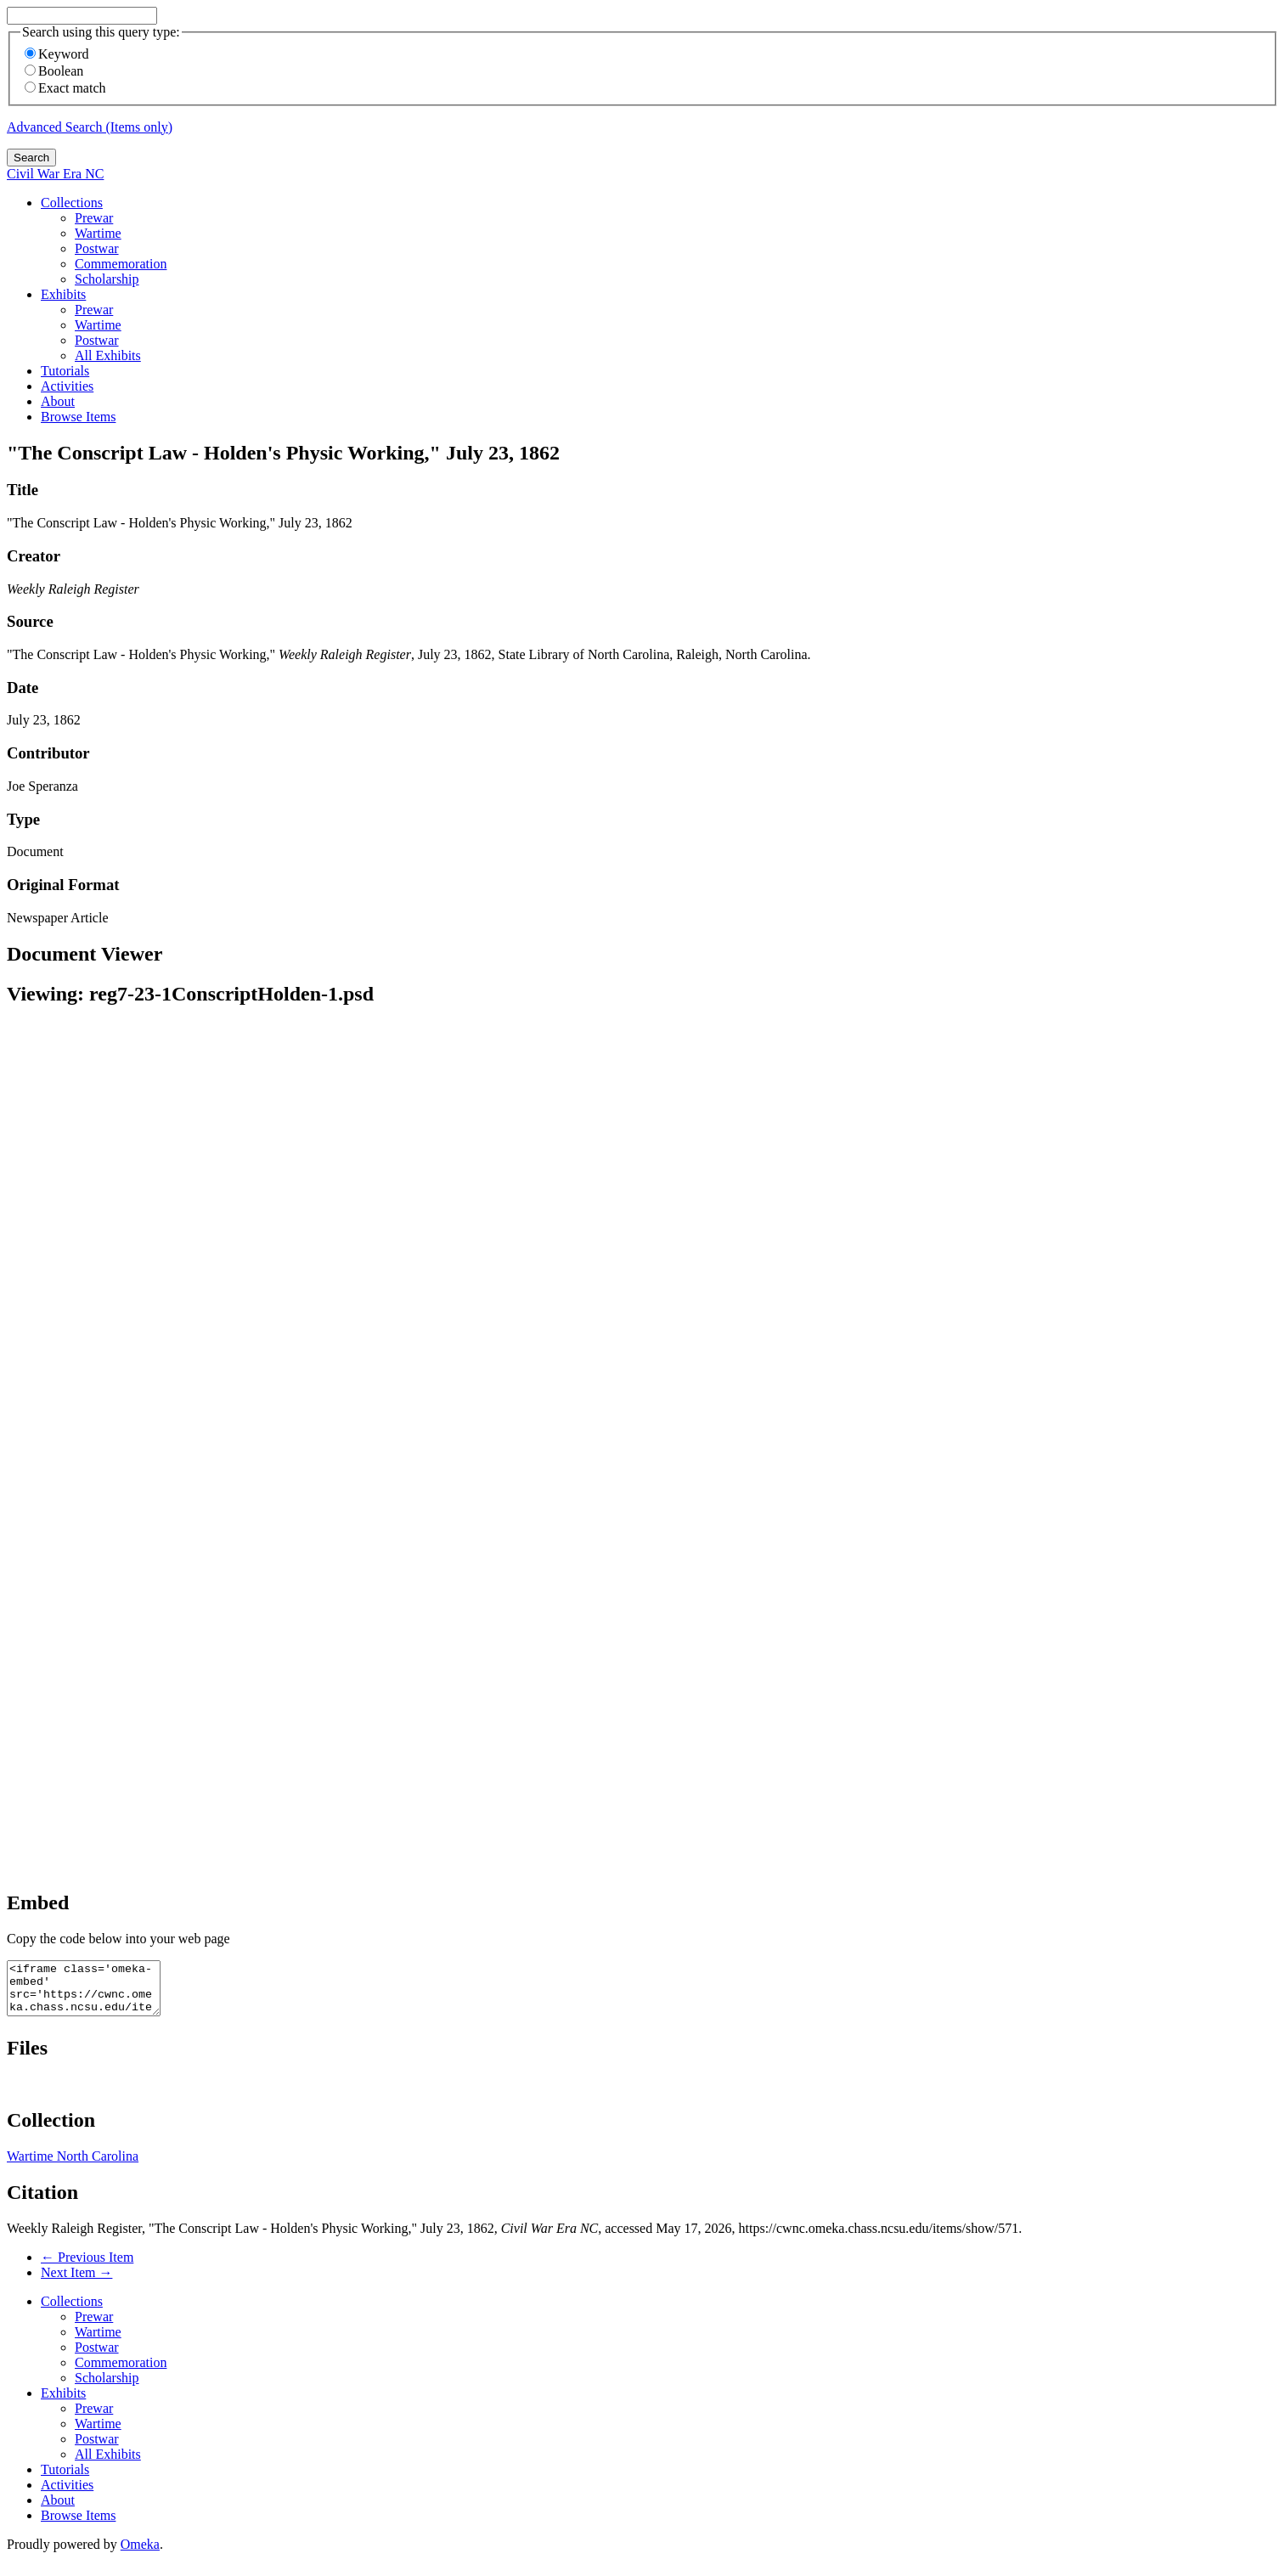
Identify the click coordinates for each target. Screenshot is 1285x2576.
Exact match (65, 88)
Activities (67, 386)
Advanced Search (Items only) (89, 127)
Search (31, 157)
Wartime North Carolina (72, 2166)
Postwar (97, 248)
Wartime (98, 233)
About (58, 401)
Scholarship (107, 279)
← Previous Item (87, 2267)
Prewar (94, 218)
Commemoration (120, 263)
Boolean (54, 71)
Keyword (57, 54)
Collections (72, 202)
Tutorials (65, 371)
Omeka (140, 2554)
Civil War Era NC (55, 173)
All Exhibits (108, 355)
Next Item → (76, 2282)
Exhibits (63, 294)
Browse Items (78, 416)
